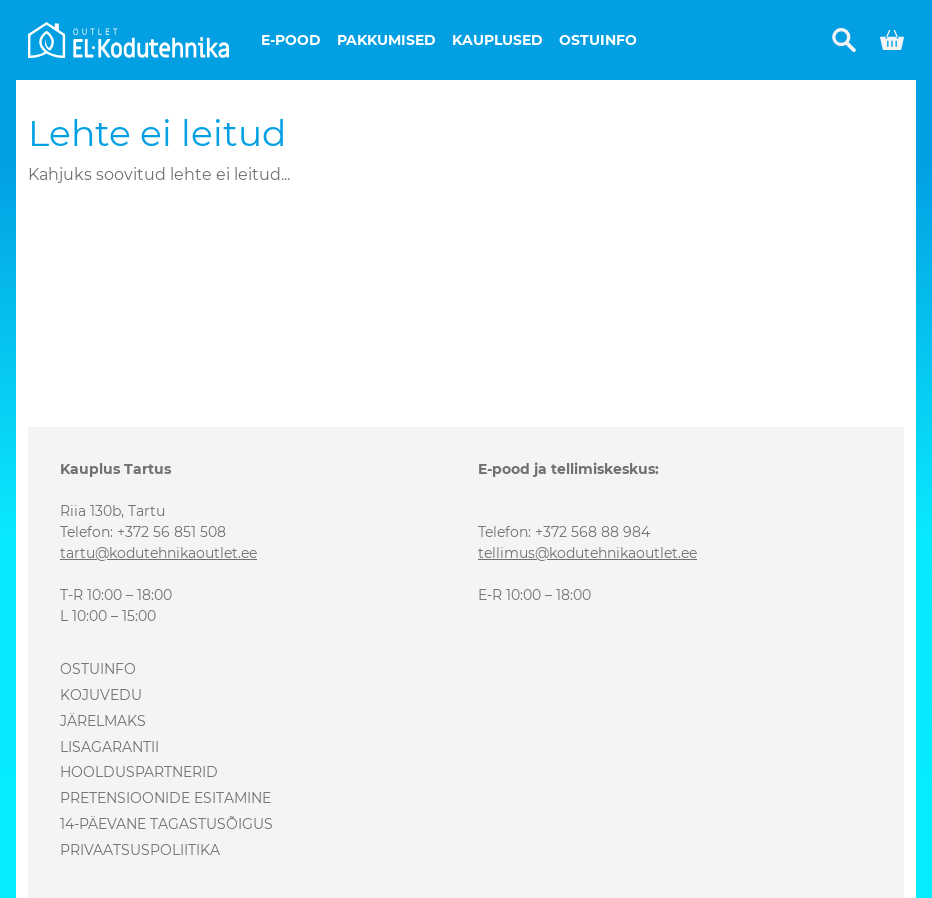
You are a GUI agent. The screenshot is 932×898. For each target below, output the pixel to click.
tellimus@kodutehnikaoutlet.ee (587, 553)
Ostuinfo (598, 40)
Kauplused (497, 40)
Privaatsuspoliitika (140, 850)
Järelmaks (103, 721)
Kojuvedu (101, 695)
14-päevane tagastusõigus (166, 824)
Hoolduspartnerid (139, 772)
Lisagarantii (109, 747)
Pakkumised (386, 40)
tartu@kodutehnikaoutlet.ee (158, 553)
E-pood (291, 40)
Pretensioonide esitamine (165, 798)
